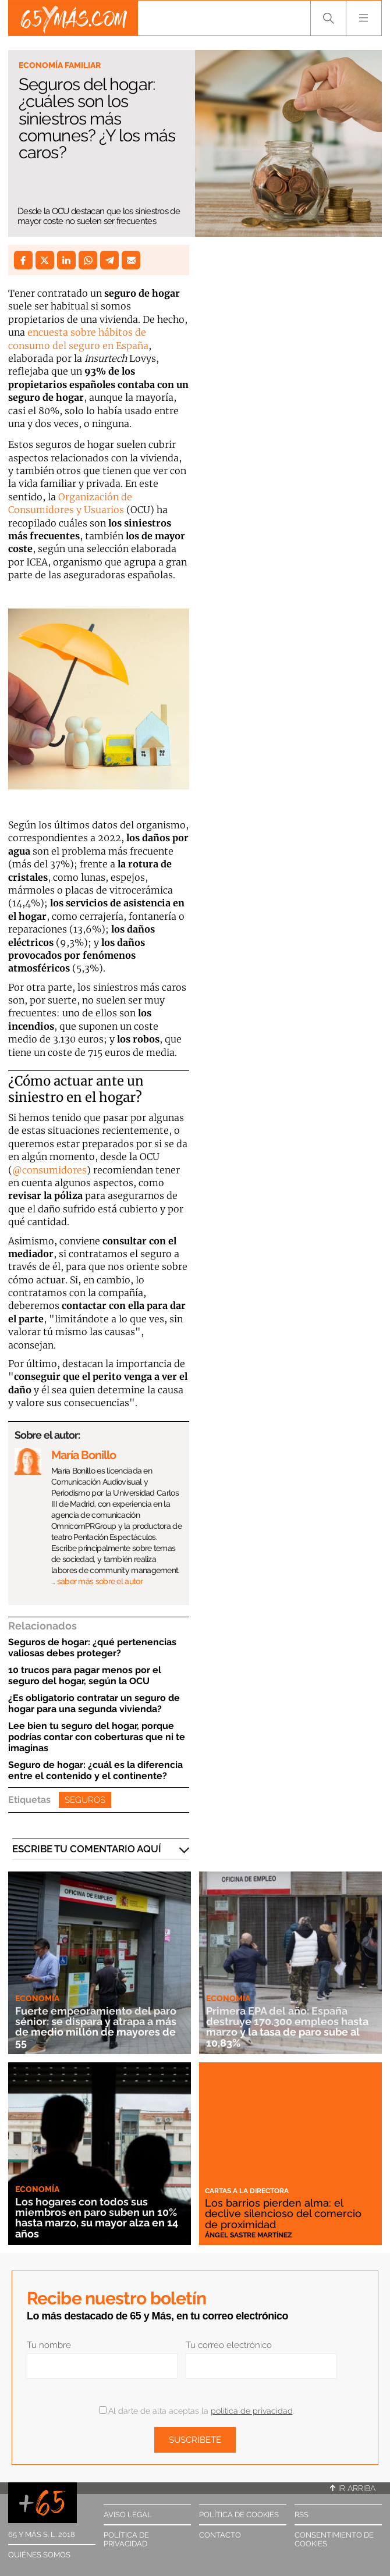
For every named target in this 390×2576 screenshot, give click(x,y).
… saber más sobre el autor (97, 1581)
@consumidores (49, 1170)
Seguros (85, 1800)
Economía (37, 1998)
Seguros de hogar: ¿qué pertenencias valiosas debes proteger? (92, 1647)
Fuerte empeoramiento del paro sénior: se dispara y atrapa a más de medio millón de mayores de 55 (95, 2027)
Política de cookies (239, 2514)
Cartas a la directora (247, 2191)
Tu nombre (49, 2345)
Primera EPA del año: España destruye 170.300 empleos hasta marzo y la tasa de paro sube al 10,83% (287, 2027)
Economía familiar (60, 65)
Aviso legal (128, 2514)
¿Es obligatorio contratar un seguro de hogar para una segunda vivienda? (94, 1703)
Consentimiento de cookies (334, 2539)
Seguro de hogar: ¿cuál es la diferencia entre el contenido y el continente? (95, 1770)
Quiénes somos (39, 2554)
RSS (302, 2514)
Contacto (220, 2535)
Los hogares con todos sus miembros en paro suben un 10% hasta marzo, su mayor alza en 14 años (96, 2218)
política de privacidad (252, 2410)
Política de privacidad (126, 2539)
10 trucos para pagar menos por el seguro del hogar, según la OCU (84, 1675)
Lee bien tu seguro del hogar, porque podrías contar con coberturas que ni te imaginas (96, 1736)
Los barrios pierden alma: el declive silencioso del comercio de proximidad (283, 2213)
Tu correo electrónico (229, 2345)
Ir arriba (352, 2488)
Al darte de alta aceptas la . (196, 2410)
